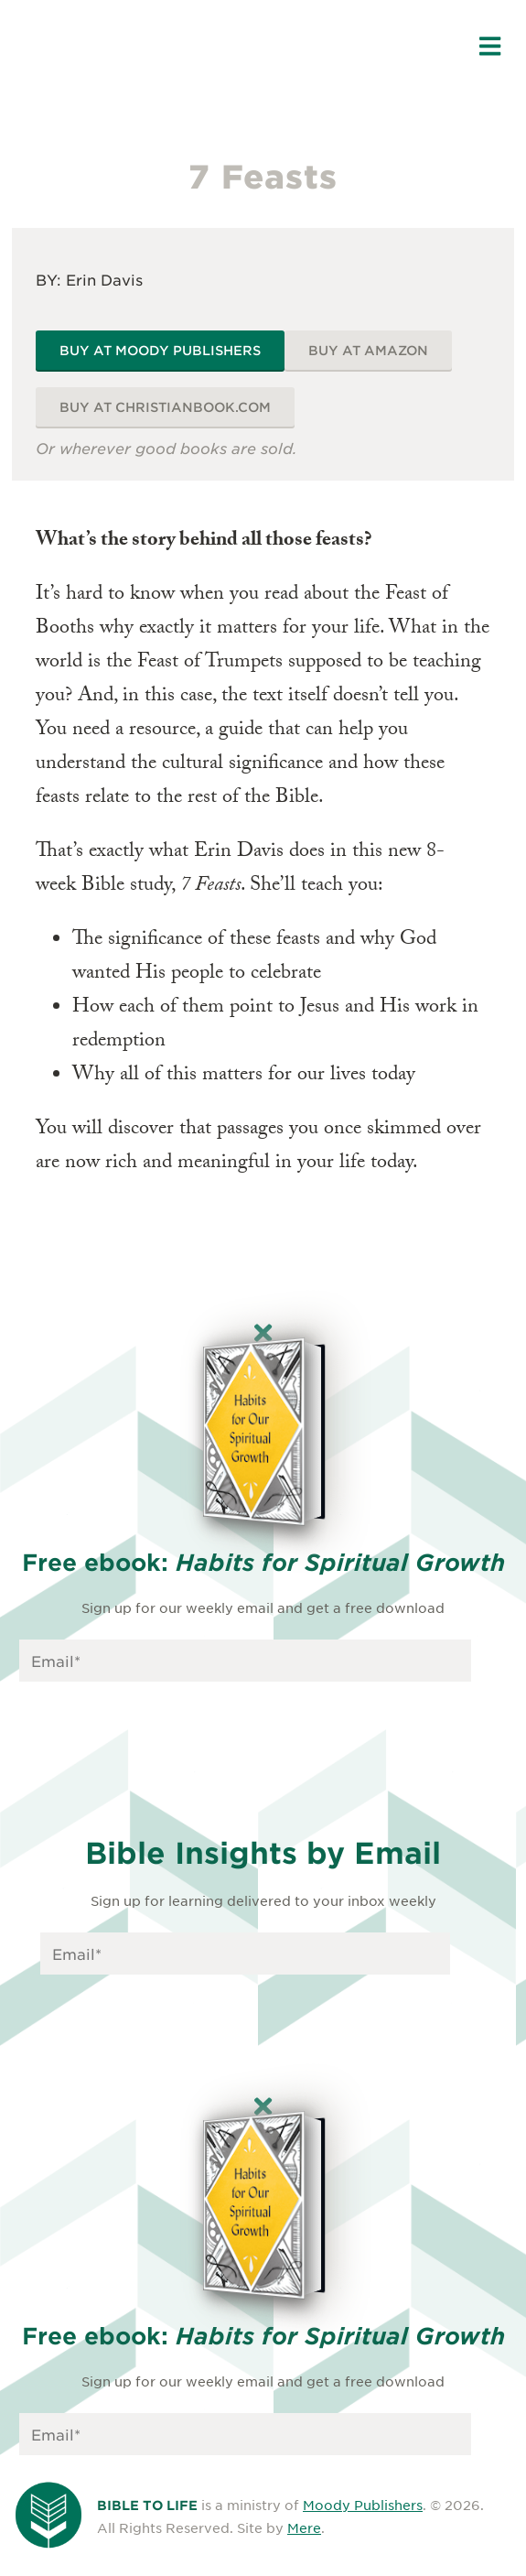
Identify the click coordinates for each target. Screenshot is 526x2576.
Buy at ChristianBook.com (165, 407)
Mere (304, 2527)
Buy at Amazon (368, 350)
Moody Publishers (363, 2504)
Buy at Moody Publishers (160, 350)
